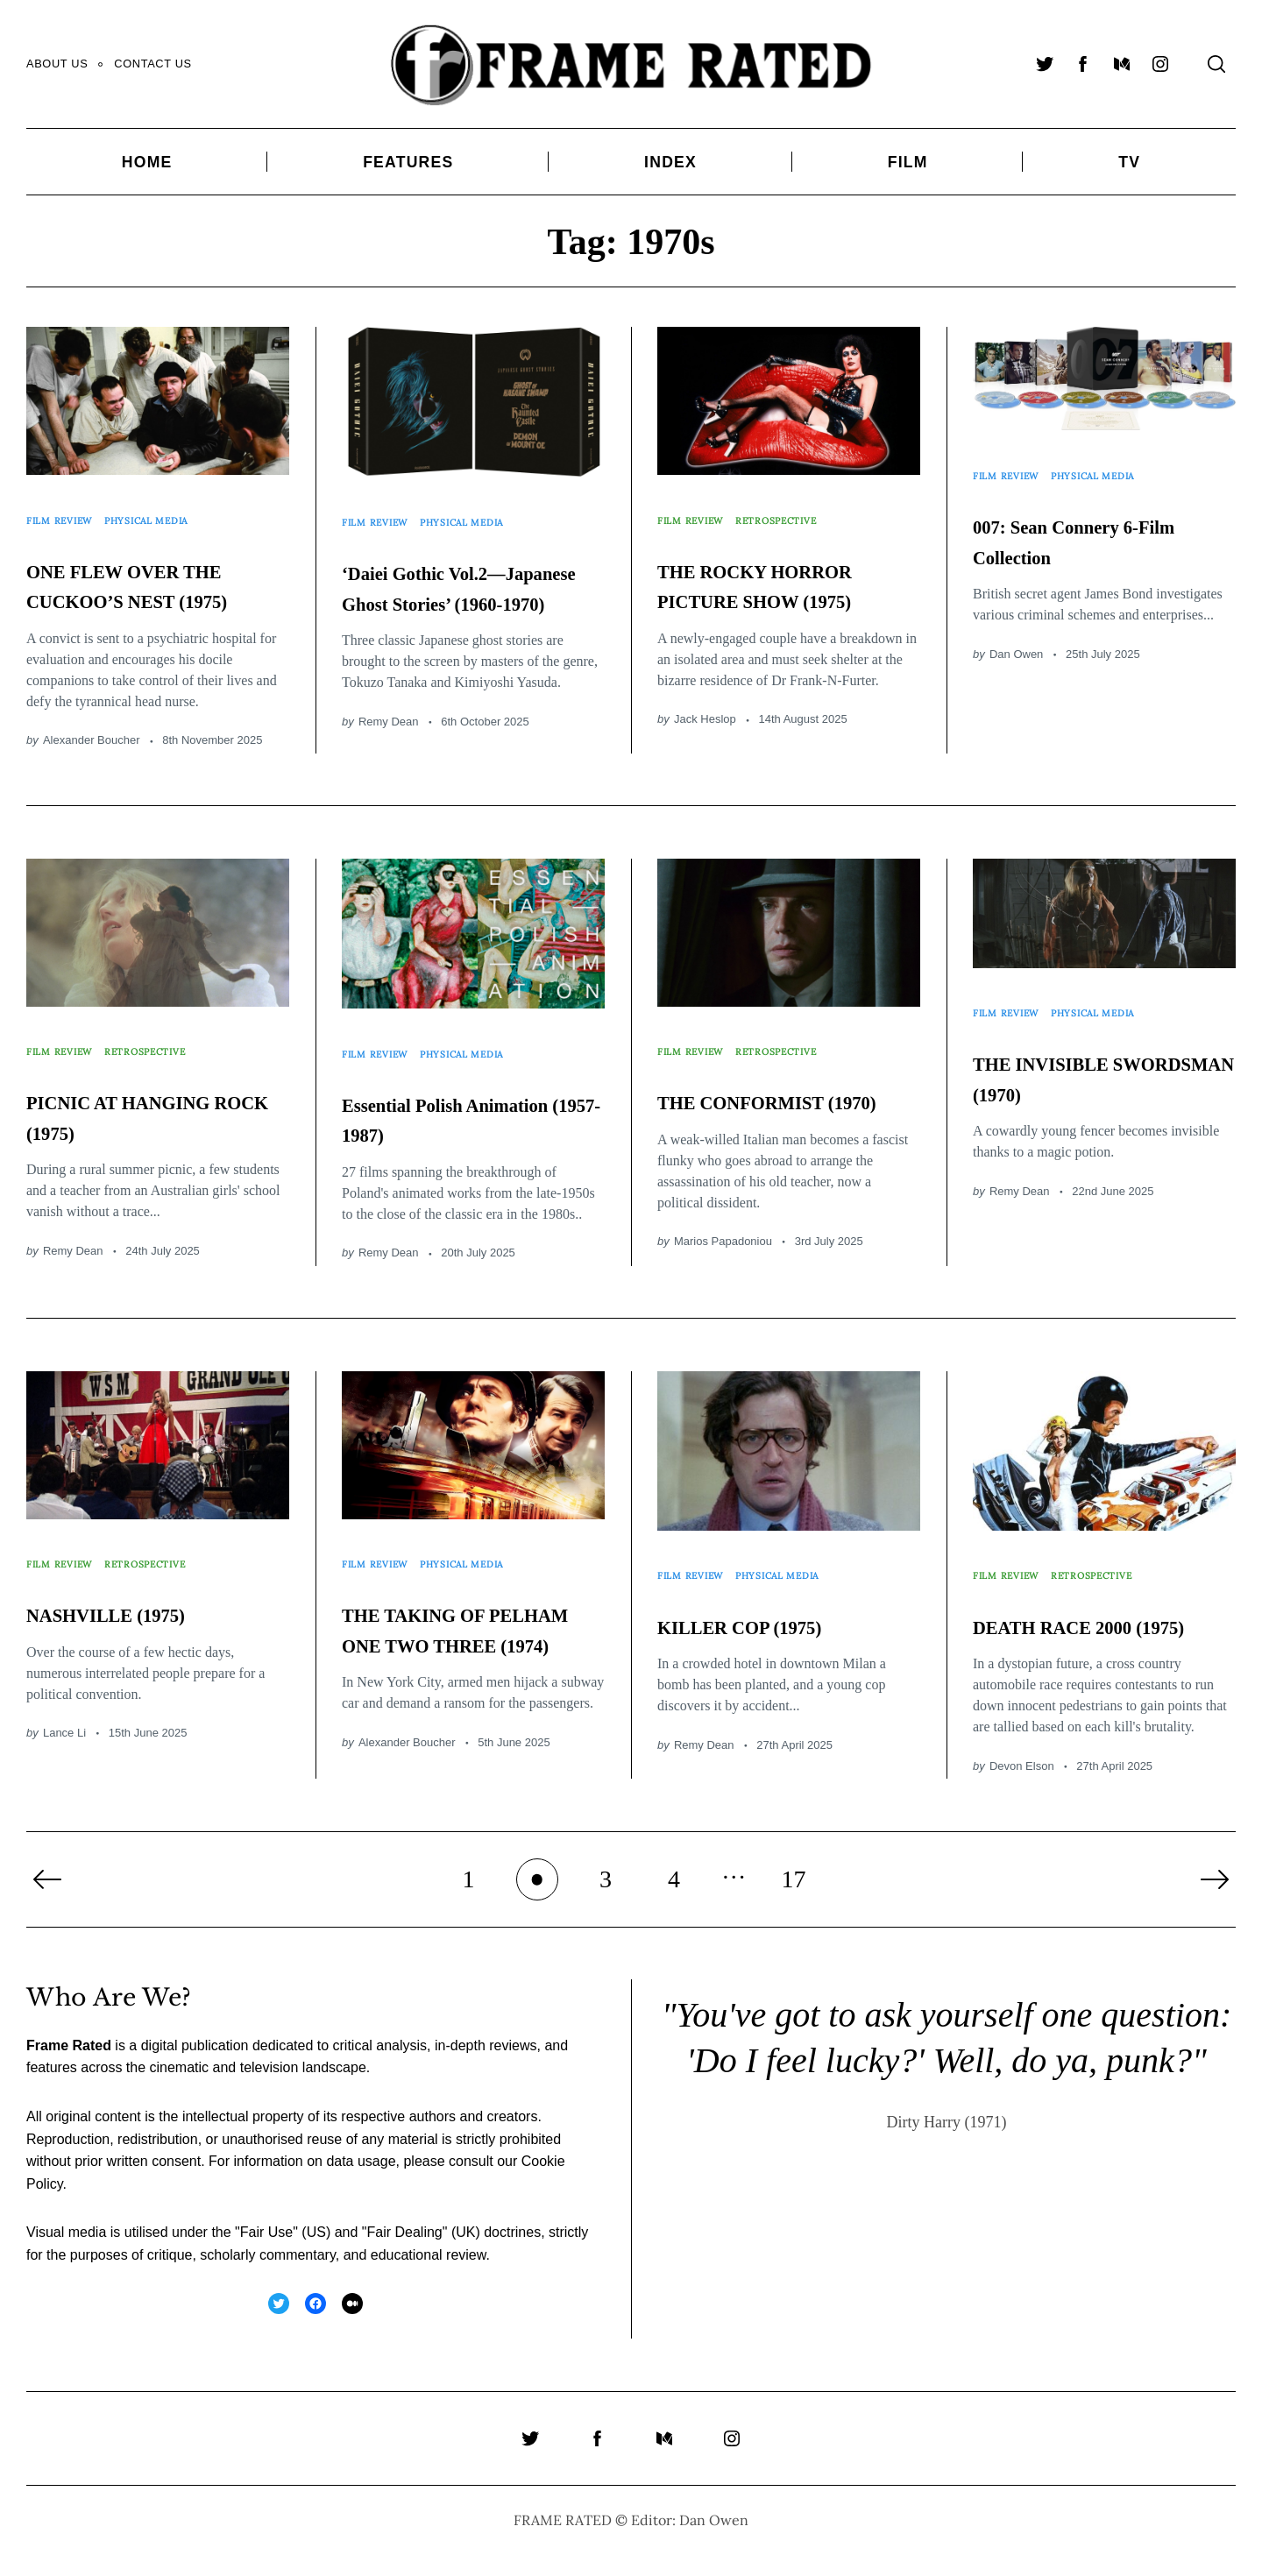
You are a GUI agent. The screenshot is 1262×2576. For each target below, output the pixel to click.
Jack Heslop (705, 727)
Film (908, 162)
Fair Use (266, 2255)
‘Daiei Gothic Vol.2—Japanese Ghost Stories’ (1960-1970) (461, 580)
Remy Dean (388, 730)
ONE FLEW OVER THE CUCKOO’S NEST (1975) (138, 577)
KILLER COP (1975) (777, 1617)
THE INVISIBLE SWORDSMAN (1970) (1099, 1063)
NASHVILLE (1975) (142, 1605)
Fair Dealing (404, 2255)
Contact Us (152, 63)
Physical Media (172, 509)
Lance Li (64, 1725)
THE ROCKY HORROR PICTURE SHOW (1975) (779, 577)
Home (147, 162)
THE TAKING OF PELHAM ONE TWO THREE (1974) (466, 1636)
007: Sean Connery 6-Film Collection (1094, 518)
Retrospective (801, 509)
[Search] (1216, 64)
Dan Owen (1016, 632)
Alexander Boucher (91, 748)
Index (670, 162)
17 (794, 1902)
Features (408, 162)
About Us (57, 63)
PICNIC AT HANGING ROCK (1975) (133, 1117)
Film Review (67, 509)
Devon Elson (1021, 1788)
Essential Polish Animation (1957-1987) (470, 1105)
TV (1129, 162)
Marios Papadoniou (723, 1258)
